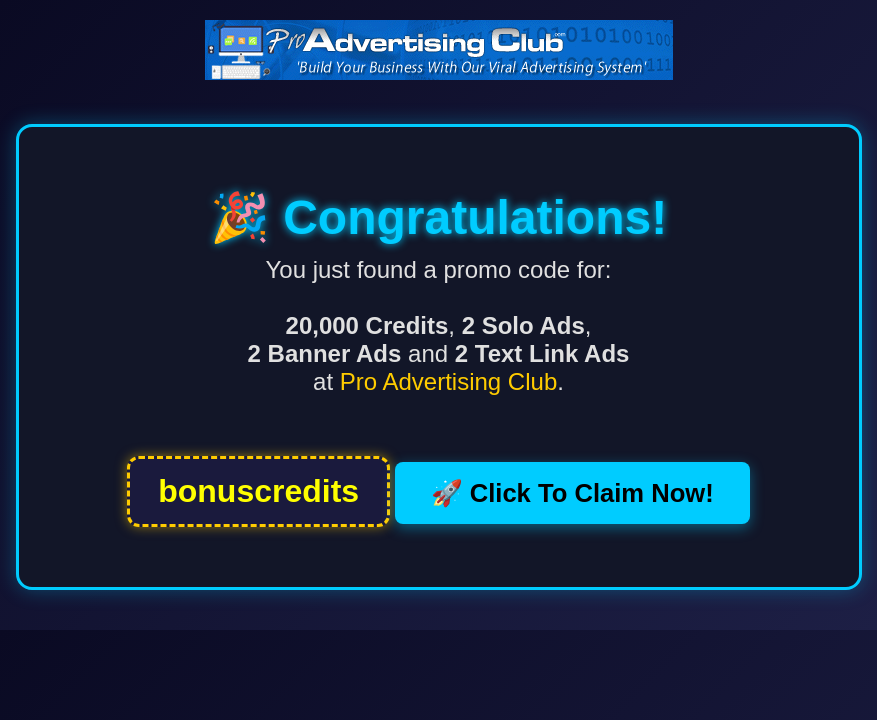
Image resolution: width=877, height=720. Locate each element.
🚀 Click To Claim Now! (572, 493)
